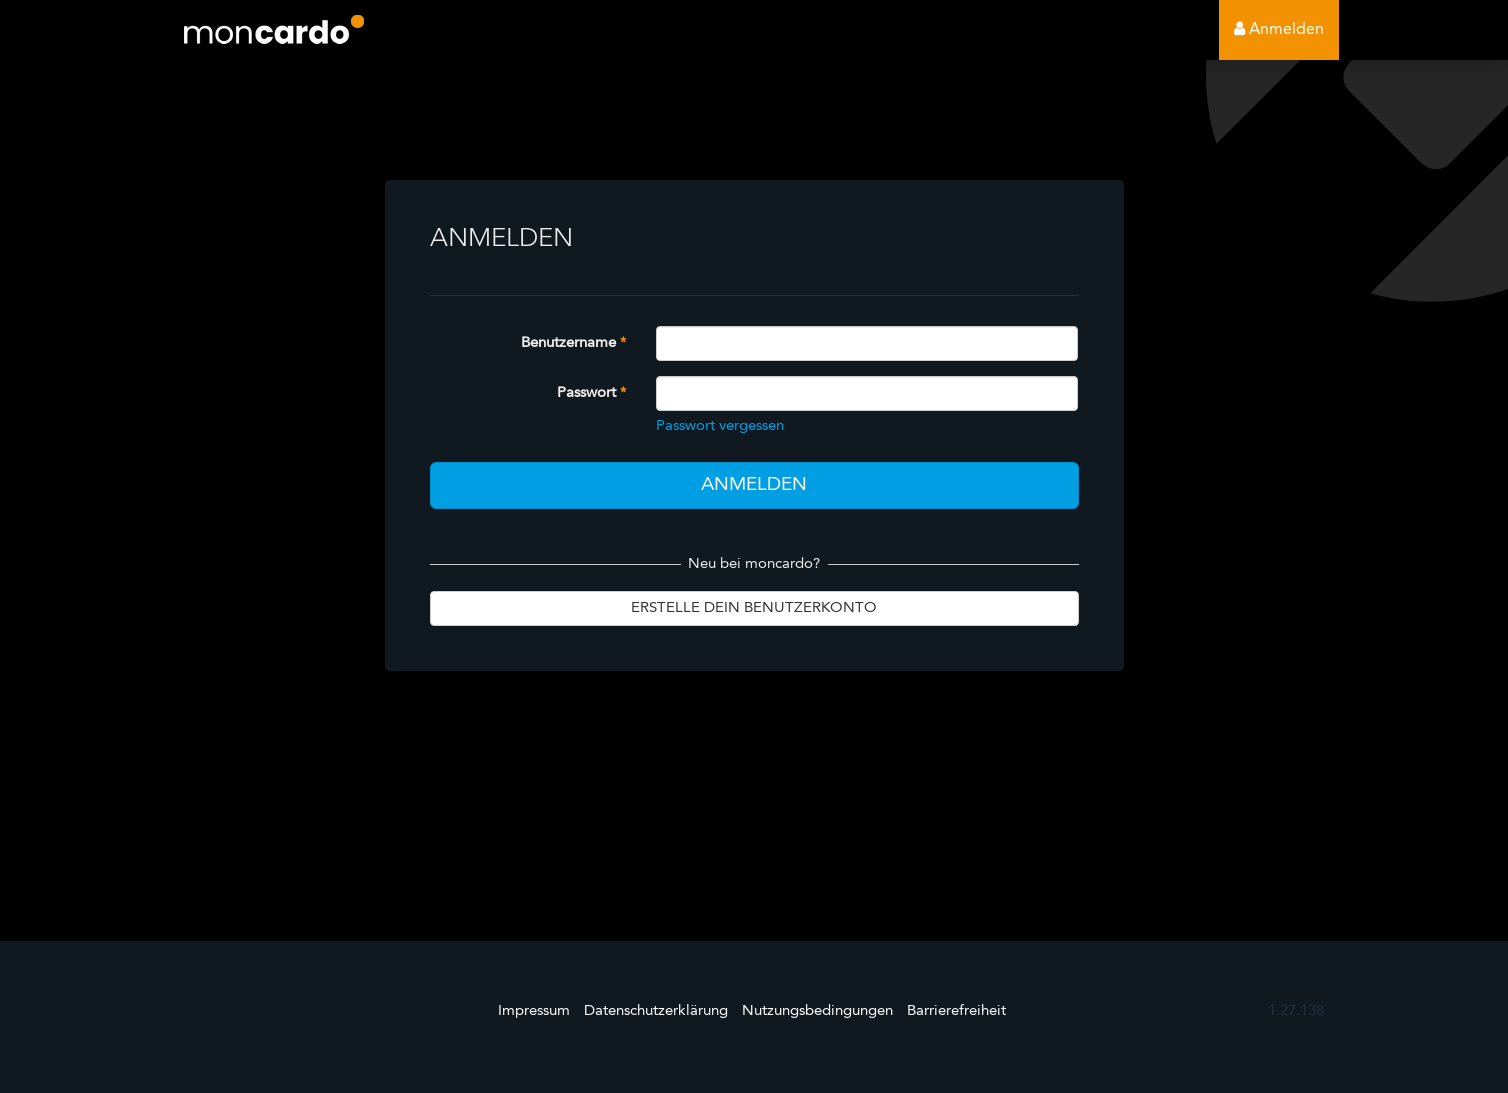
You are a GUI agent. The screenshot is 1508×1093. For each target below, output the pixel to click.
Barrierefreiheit (956, 1011)
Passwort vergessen (720, 426)
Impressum (534, 1011)
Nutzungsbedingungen (817, 1011)
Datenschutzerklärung (656, 1011)
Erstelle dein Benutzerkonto (754, 608)
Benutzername (568, 343)
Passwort (586, 393)
